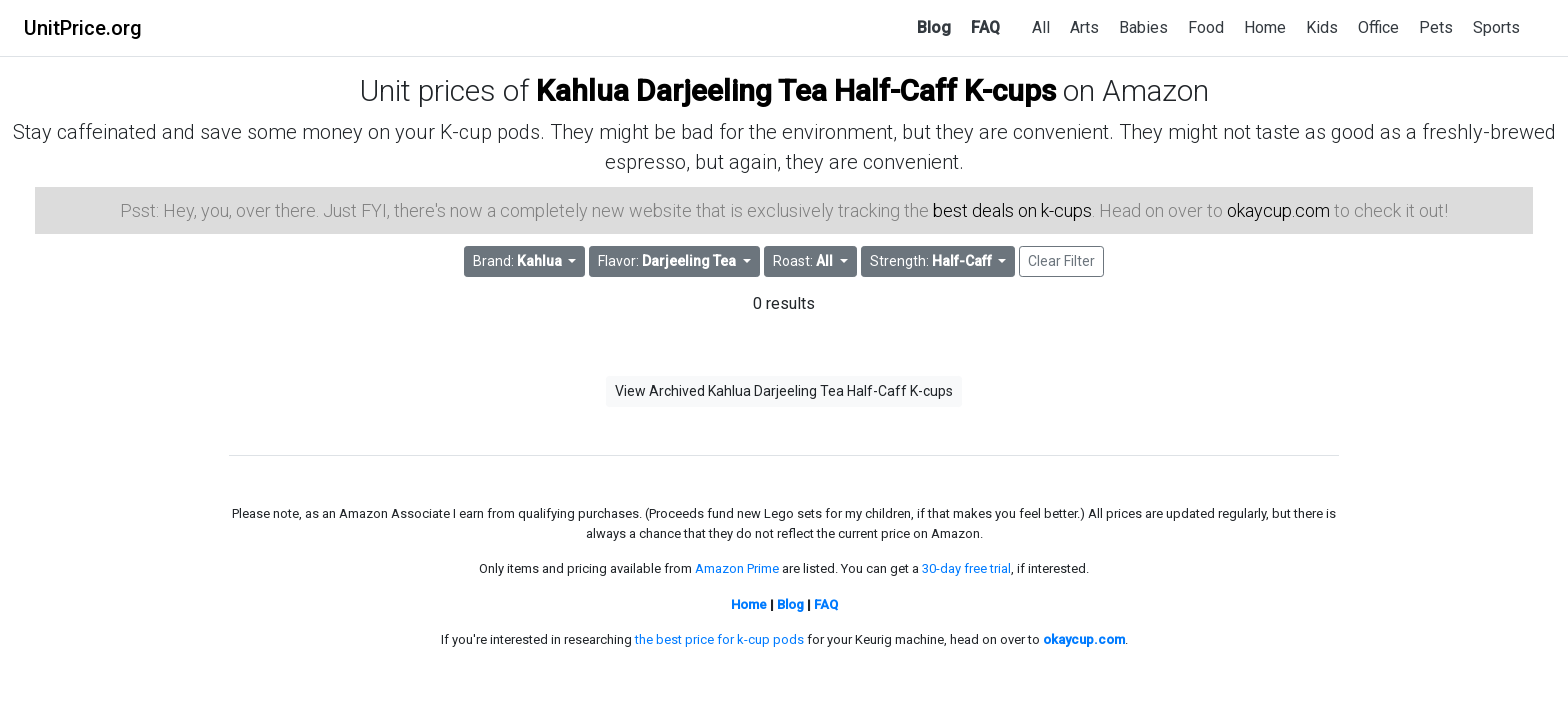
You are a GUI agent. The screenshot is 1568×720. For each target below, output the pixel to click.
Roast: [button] (804, 261)
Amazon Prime (737, 568)
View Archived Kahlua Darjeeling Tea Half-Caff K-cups (784, 391)
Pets (1436, 27)
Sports (1496, 27)
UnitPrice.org (83, 28)
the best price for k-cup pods (719, 639)
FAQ (985, 27)
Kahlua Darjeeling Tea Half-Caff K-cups (796, 90)
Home (1265, 27)
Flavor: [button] (668, 261)
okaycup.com (1278, 210)
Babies (1143, 27)
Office (1378, 27)
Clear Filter (1061, 261)
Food (1206, 27)
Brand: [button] (519, 261)
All (1041, 27)
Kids (1322, 27)
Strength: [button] (932, 261)
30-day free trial (966, 568)
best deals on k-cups (1012, 210)
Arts (1084, 27)
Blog (934, 27)
